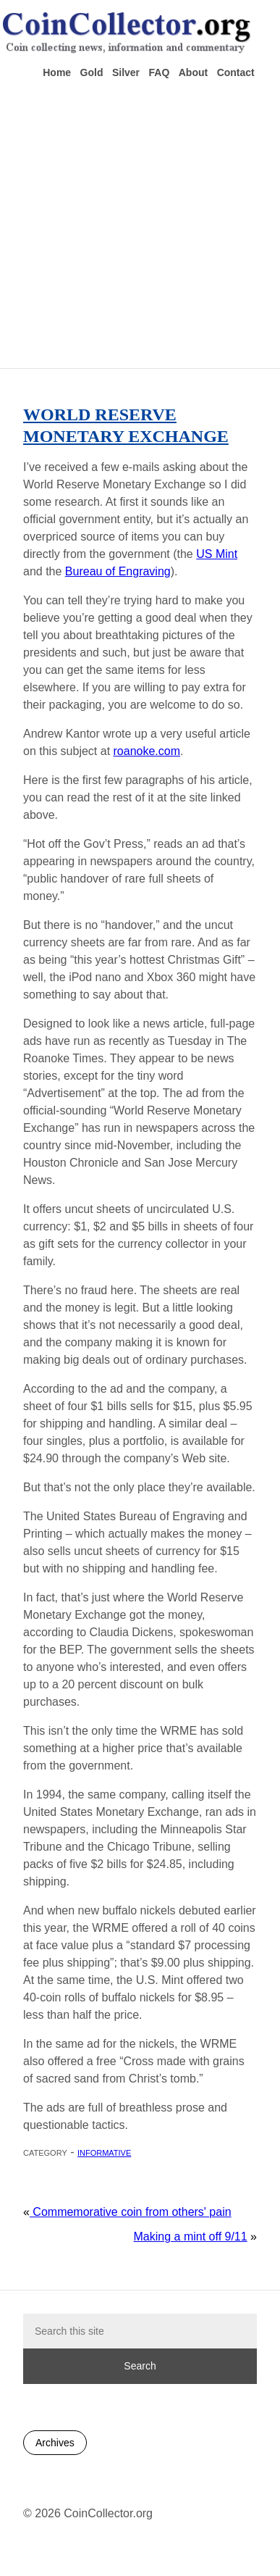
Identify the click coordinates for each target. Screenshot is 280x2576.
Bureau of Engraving (118, 571)
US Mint (216, 554)
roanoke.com (147, 751)
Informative (104, 2152)
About (193, 72)
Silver (126, 72)
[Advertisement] (135, 222)
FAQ (159, 72)
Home (57, 72)
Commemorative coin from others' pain (131, 2212)
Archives (55, 2442)
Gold (91, 72)
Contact (236, 72)
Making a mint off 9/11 (190, 2236)
